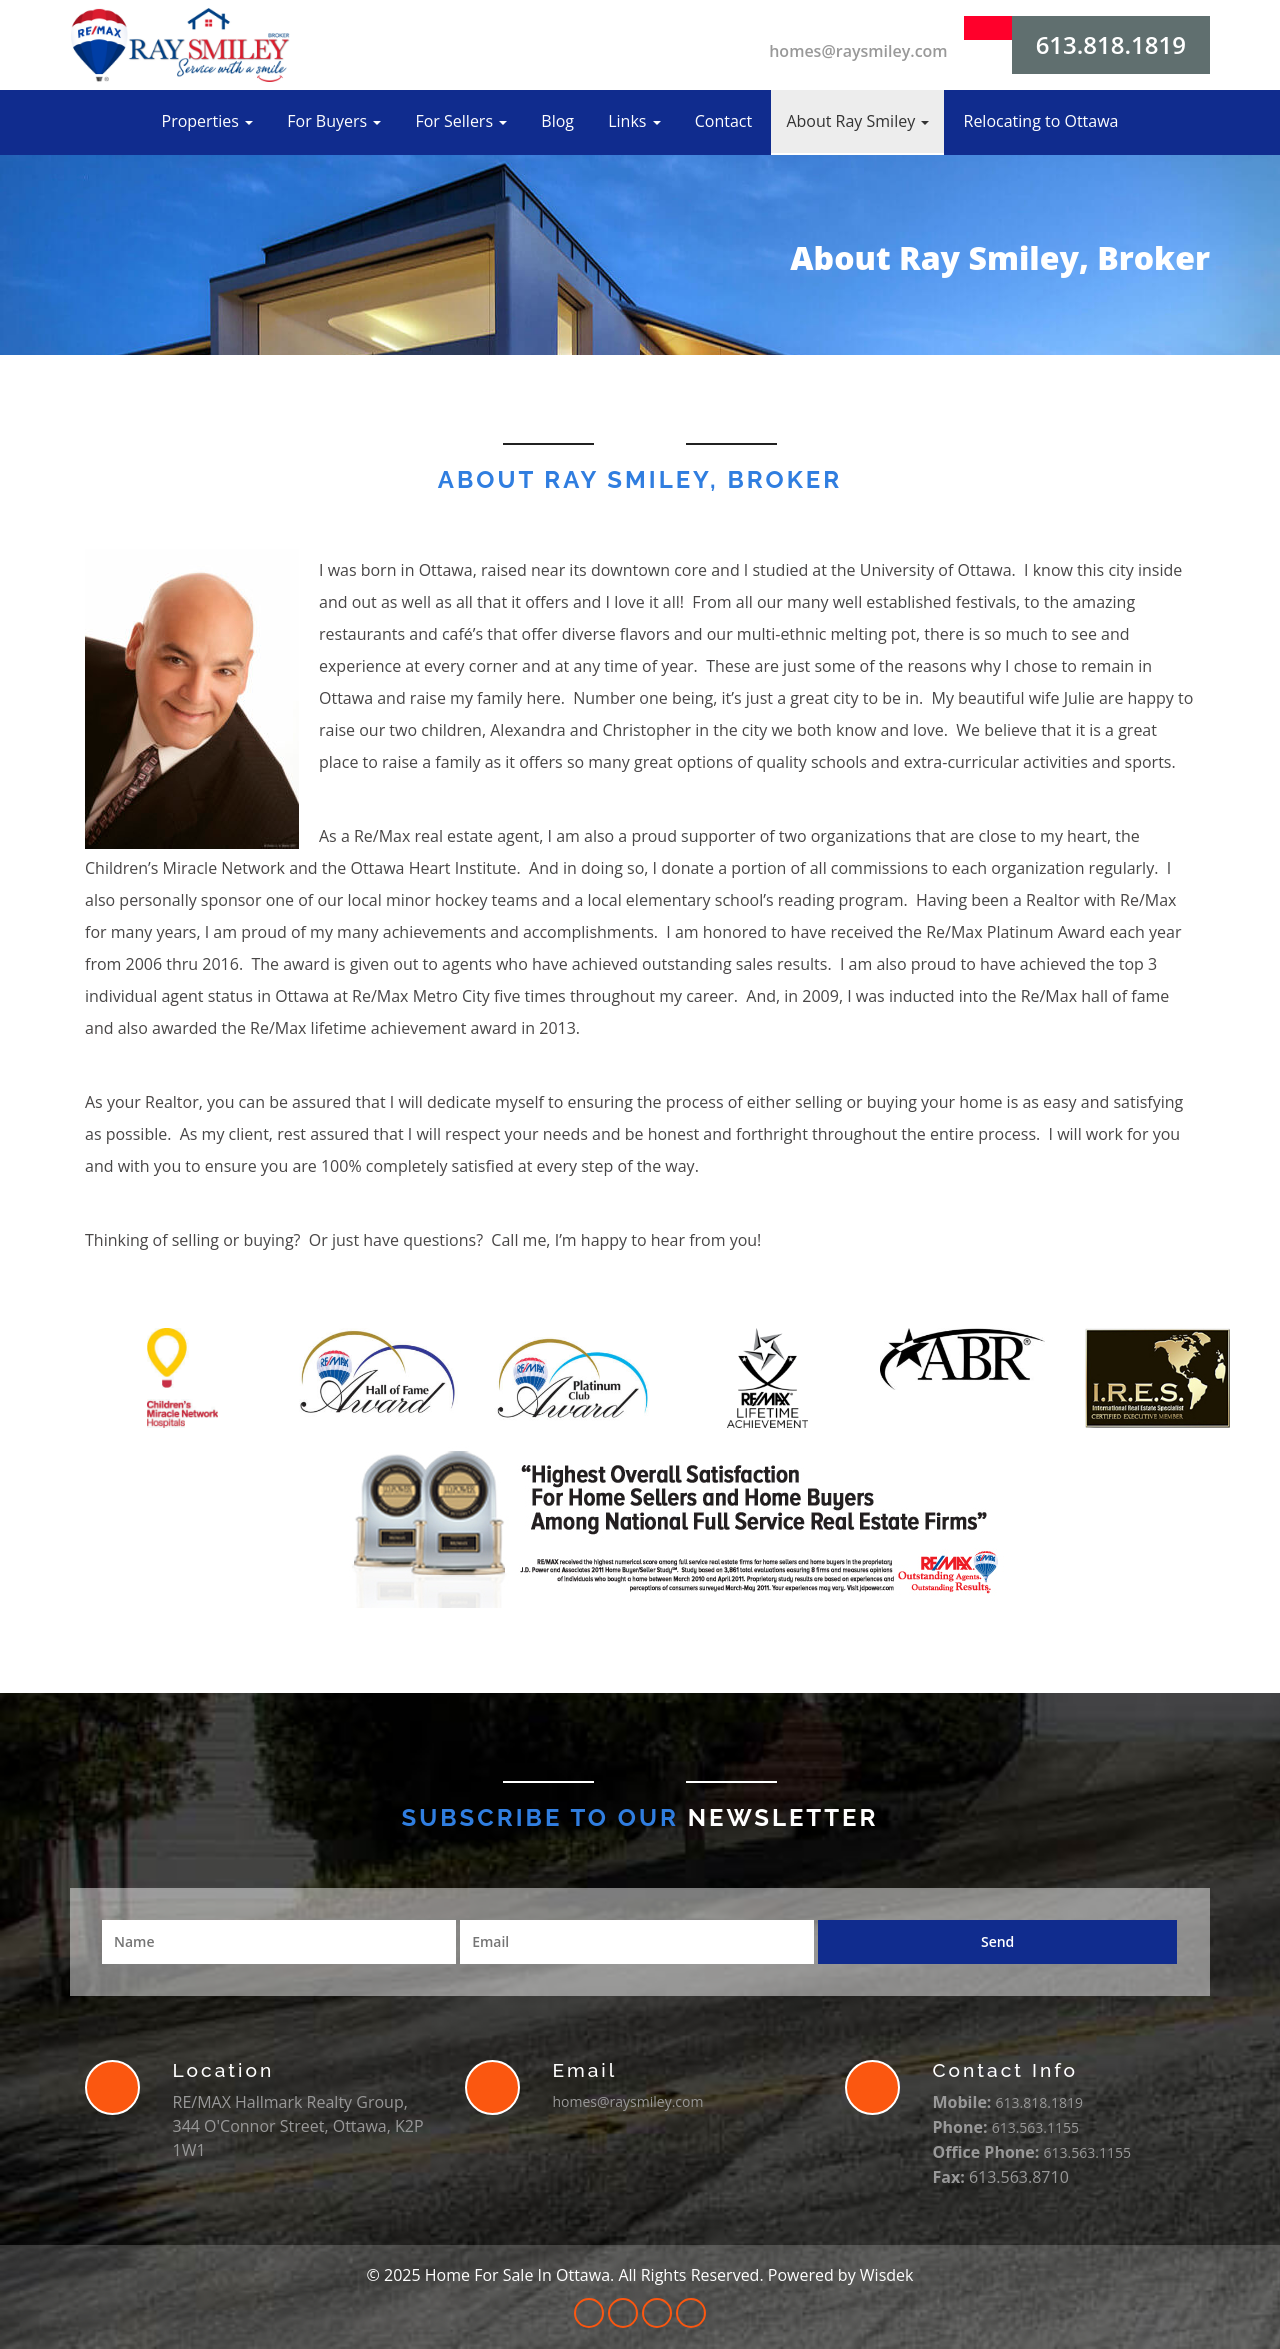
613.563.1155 (1035, 2127)
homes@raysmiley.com (858, 51)
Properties (208, 121)
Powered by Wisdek (841, 2275)
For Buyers (334, 121)
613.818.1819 (1111, 44)
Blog (557, 121)
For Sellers (461, 121)
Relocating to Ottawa (1041, 121)
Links (634, 121)
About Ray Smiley (857, 121)
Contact (723, 121)
